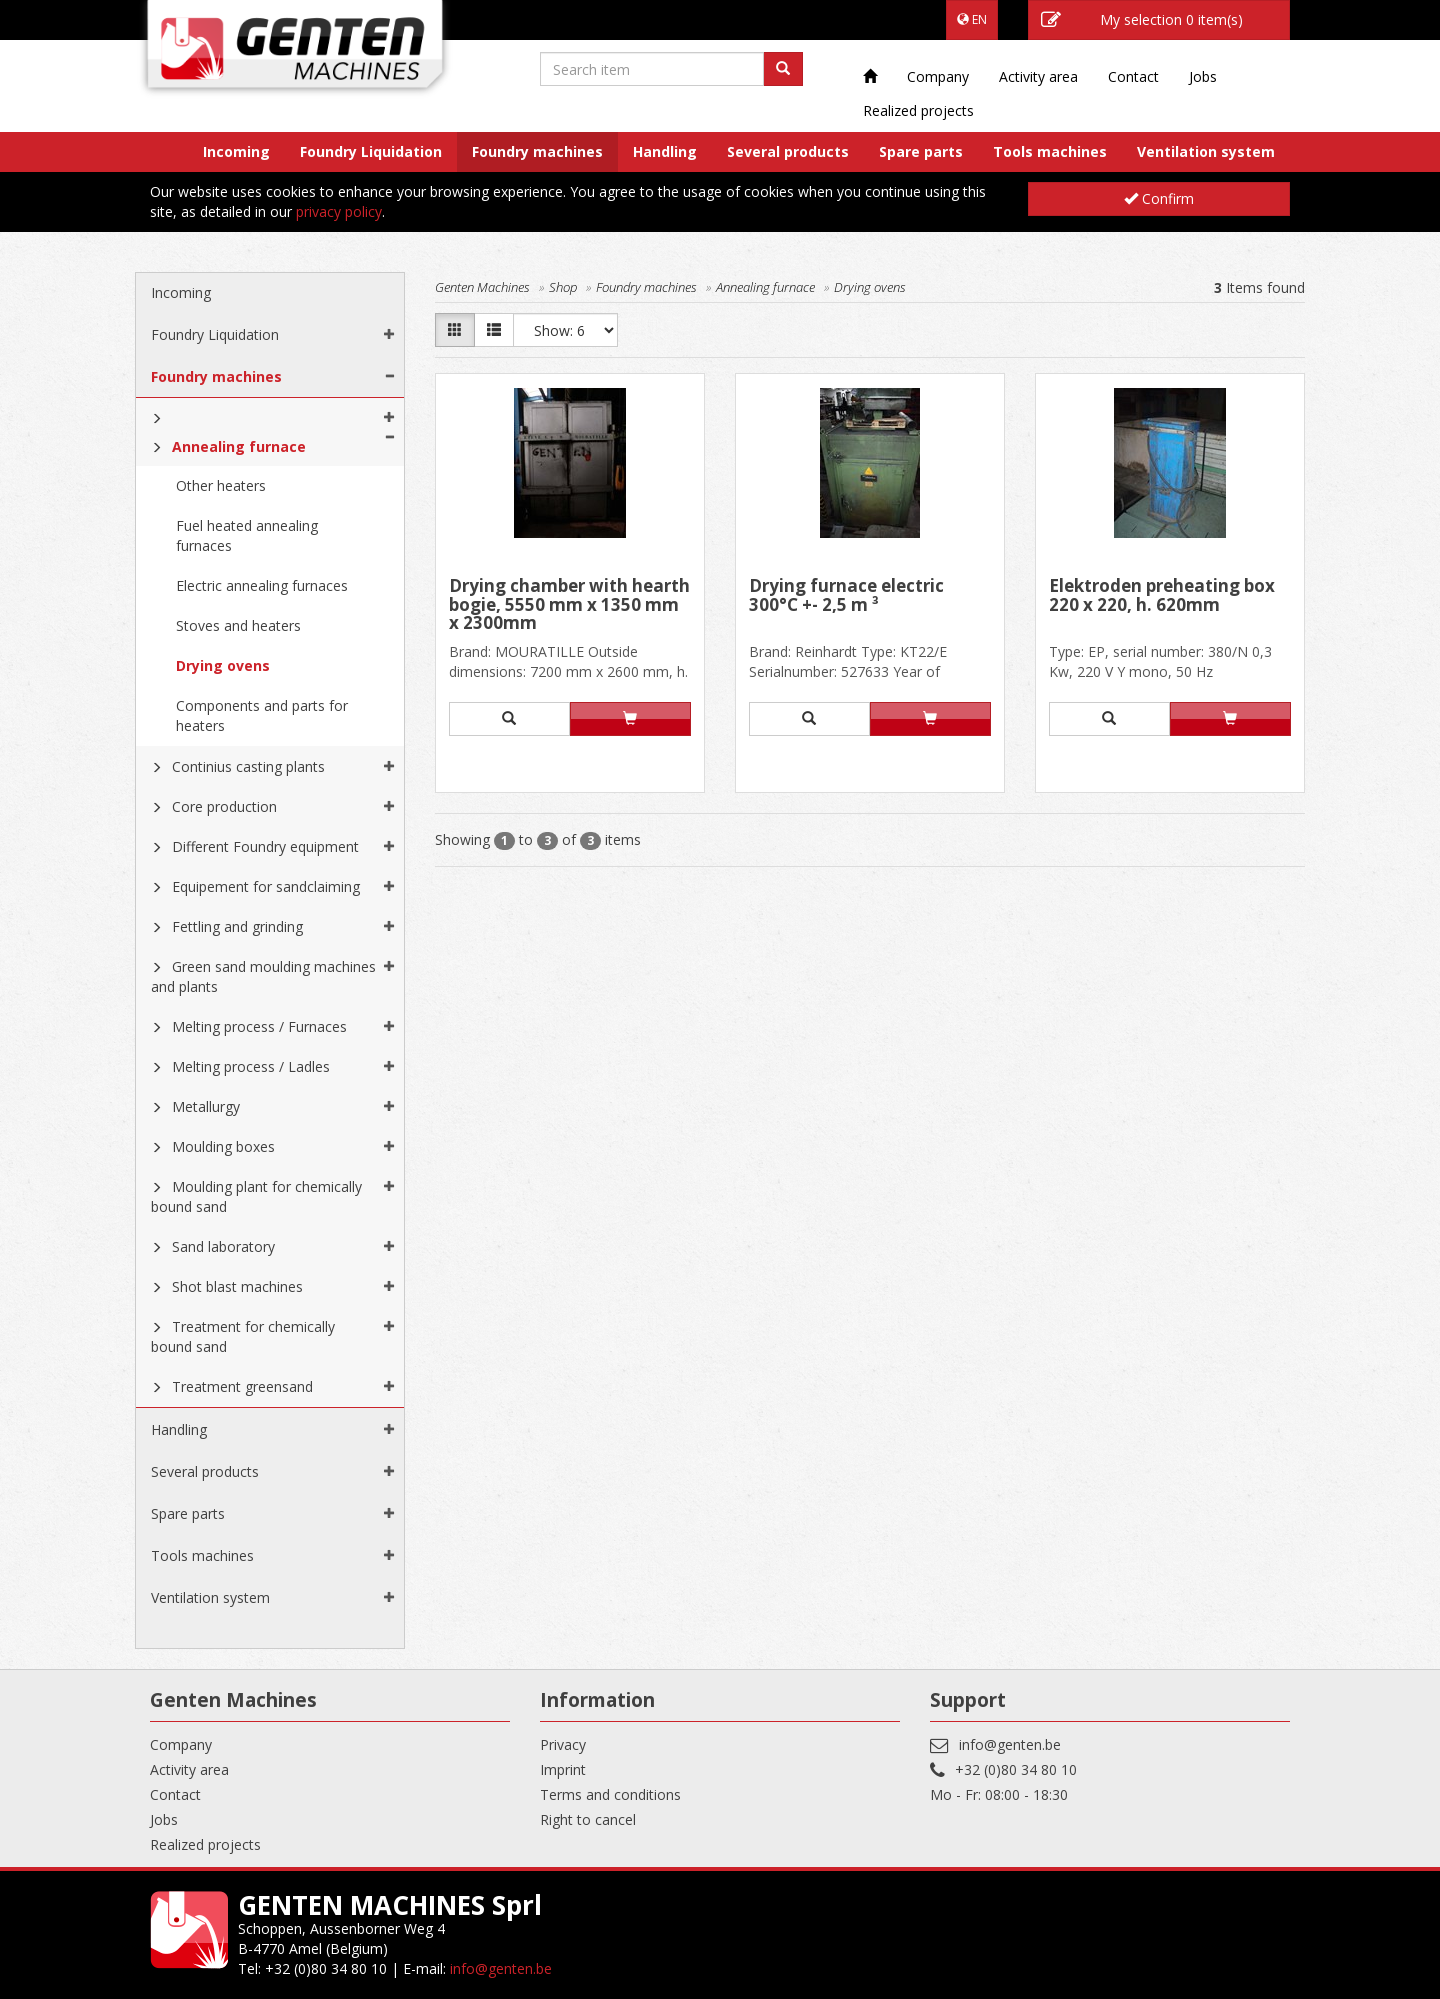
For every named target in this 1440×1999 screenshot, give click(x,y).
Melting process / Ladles (251, 1066)
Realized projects (918, 110)
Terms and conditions (610, 1794)
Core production (224, 806)
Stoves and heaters (238, 625)
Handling (665, 151)
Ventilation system (1206, 151)
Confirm (1159, 198)
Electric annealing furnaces (262, 585)
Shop (563, 287)
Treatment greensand (242, 1386)
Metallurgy (206, 1106)
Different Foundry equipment (265, 846)
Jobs (1203, 76)
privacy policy (339, 211)
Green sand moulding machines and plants (263, 976)
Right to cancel (588, 1819)
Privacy (563, 1744)
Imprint (563, 1769)
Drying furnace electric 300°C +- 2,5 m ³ (846, 596)
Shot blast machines (237, 1286)
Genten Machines (482, 287)
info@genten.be (1010, 1744)
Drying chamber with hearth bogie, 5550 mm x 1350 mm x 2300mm (569, 604)
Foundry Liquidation (371, 151)
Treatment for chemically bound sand (243, 1336)
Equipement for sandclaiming (266, 886)
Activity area (1038, 76)
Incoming (236, 151)
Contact (1133, 76)
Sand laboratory (223, 1246)
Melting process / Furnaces (259, 1026)
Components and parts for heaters (262, 715)
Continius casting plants (248, 766)
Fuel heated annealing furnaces (247, 535)
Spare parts (921, 151)
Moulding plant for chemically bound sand (256, 1196)
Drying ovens (223, 665)
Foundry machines (537, 151)
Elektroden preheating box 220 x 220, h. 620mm (1162, 596)
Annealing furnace (239, 446)
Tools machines (1050, 151)
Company (938, 76)
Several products (788, 151)
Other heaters (221, 485)
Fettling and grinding (237, 926)
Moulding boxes (223, 1146)
